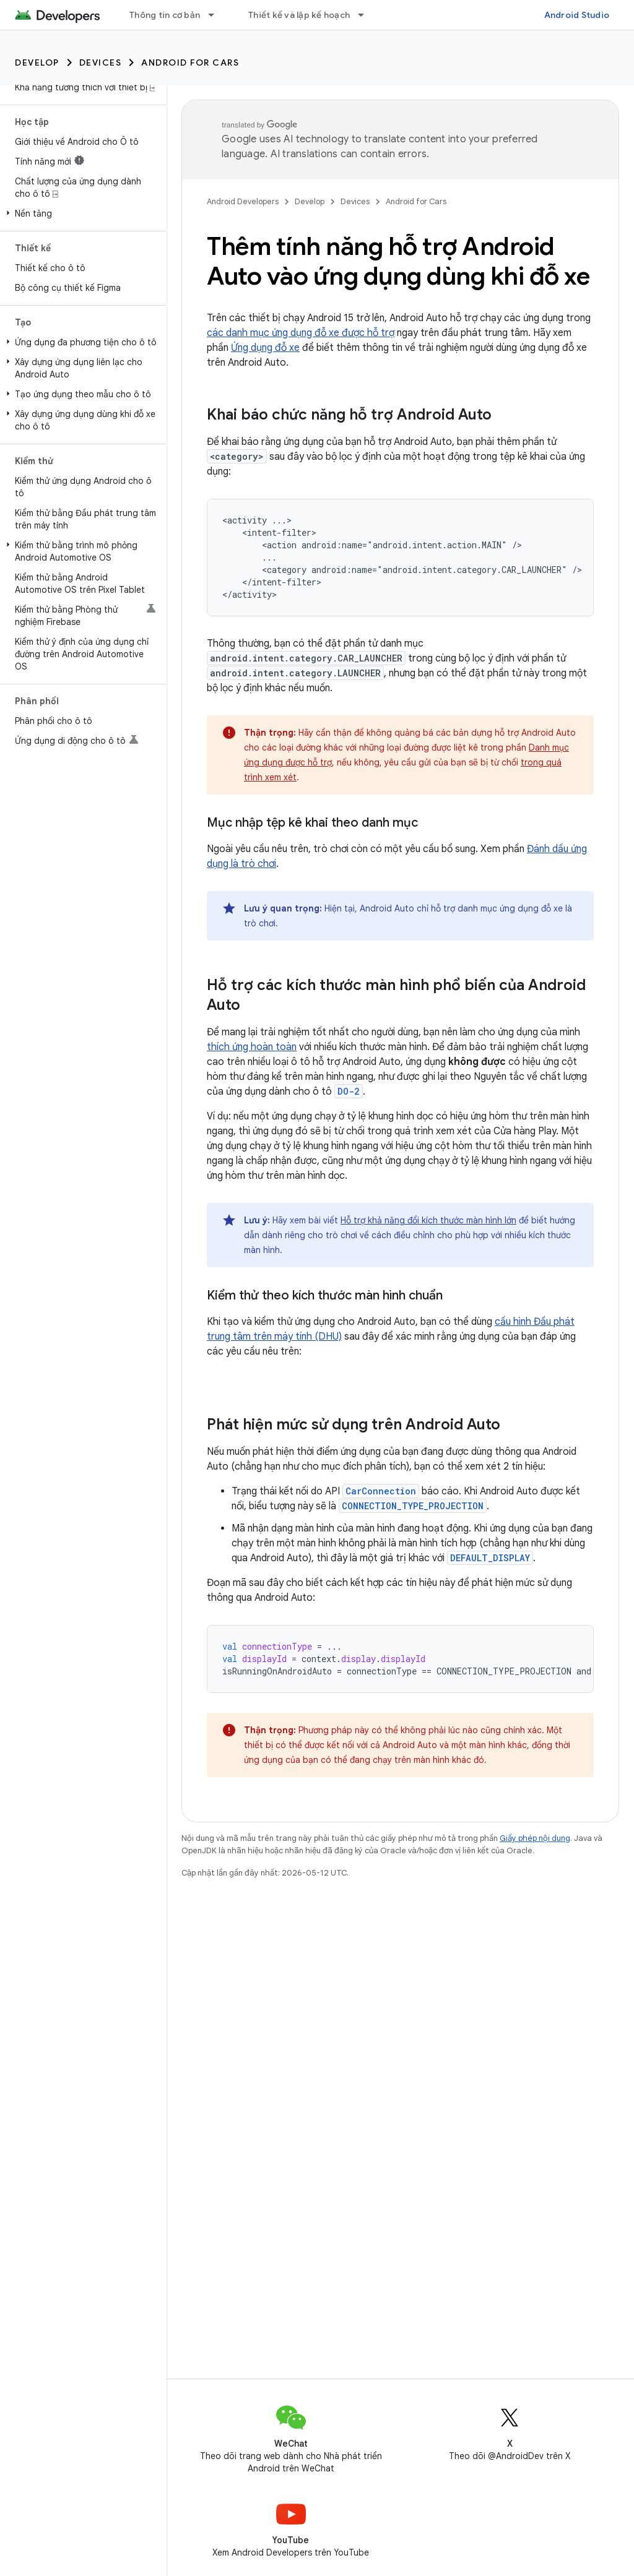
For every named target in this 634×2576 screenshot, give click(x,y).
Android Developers (243, 201)
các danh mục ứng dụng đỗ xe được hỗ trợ (300, 333)
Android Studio (577, 14)
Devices (100, 62)
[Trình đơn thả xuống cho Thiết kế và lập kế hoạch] (366, 15)
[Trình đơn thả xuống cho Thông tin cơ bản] (216, 15)
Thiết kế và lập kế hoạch (299, 14)
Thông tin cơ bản (164, 14)
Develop (37, 62)
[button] (81, 213)
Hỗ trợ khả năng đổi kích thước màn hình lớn (428, 1220)
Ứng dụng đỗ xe (265, 348)
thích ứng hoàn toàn (252, 1047)
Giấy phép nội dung (535, 1838)
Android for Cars (190, 62)
